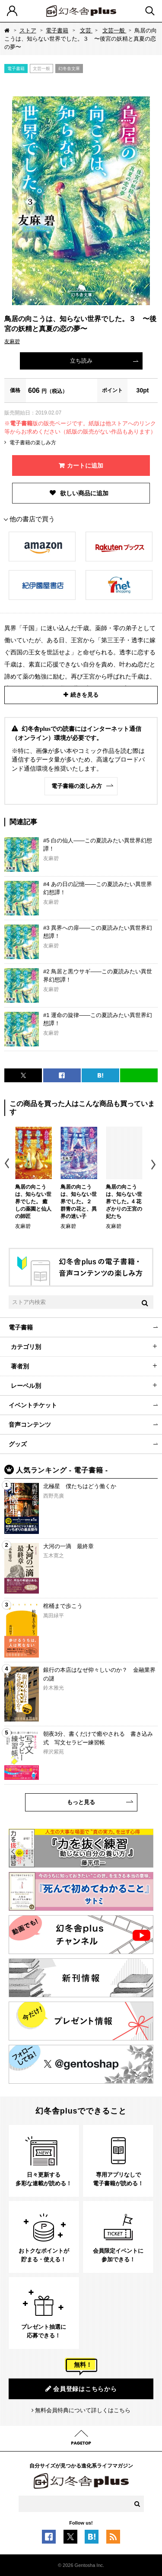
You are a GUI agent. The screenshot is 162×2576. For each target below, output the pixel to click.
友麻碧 (12, 341)
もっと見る (81, 1802)
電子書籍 (57, 30)
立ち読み (81, 360)
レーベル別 (26, 1385)
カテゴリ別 (26, 1346)
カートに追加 (85, 465)
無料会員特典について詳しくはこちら (82, 2410)
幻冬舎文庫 (69, 68)
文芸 (86, 30)
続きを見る (84, 695)
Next (154, 1164)
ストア (27, 30)
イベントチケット (33, 1405)
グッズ (18, 1444)
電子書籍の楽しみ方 (33, 443)
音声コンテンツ (30, 1424)
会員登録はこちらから (81, 2388)
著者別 (20, 1366)
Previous (7, 1164)
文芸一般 (114, 30)
